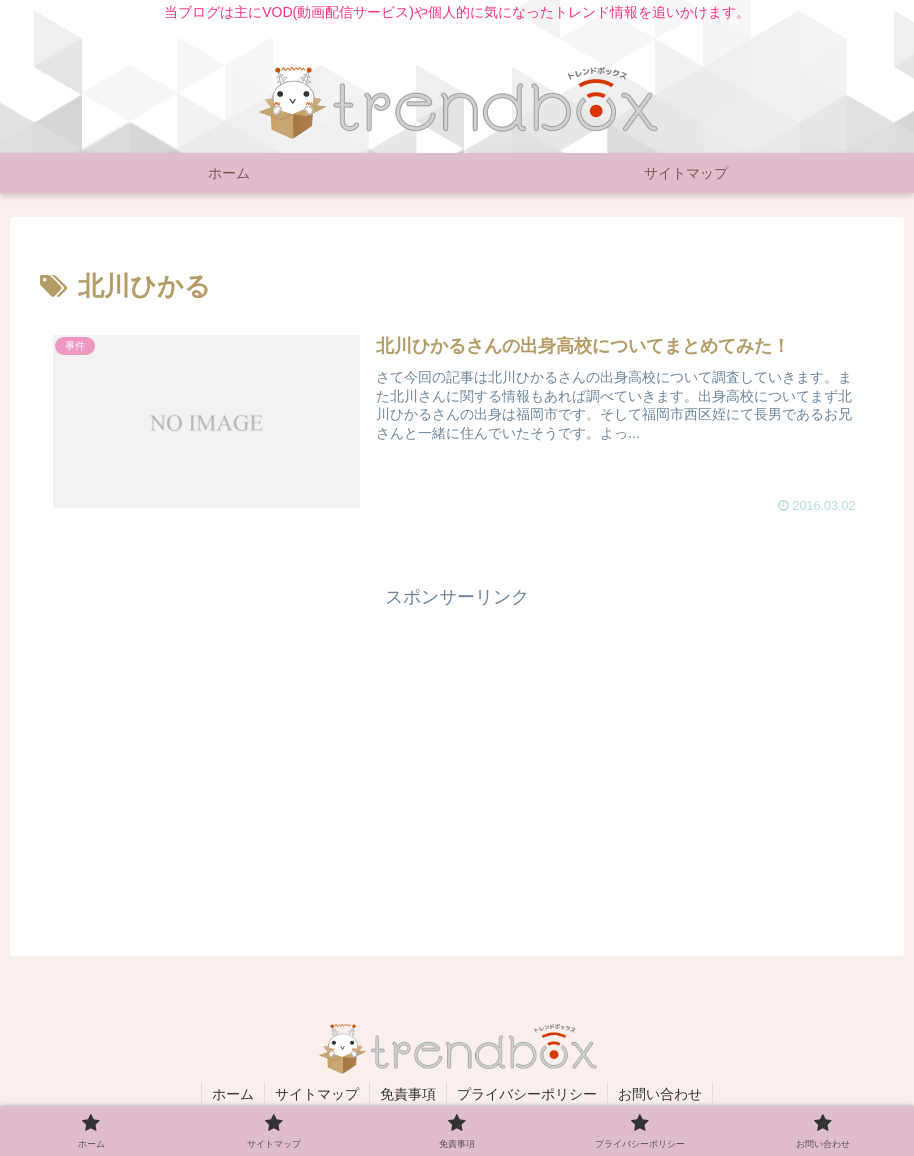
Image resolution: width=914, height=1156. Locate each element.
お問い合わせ (660, 1094)
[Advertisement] (457, 754)
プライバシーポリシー (527, 1094)
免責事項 (408, 1094)
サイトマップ (317, 1094)
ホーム (233, 1094)
